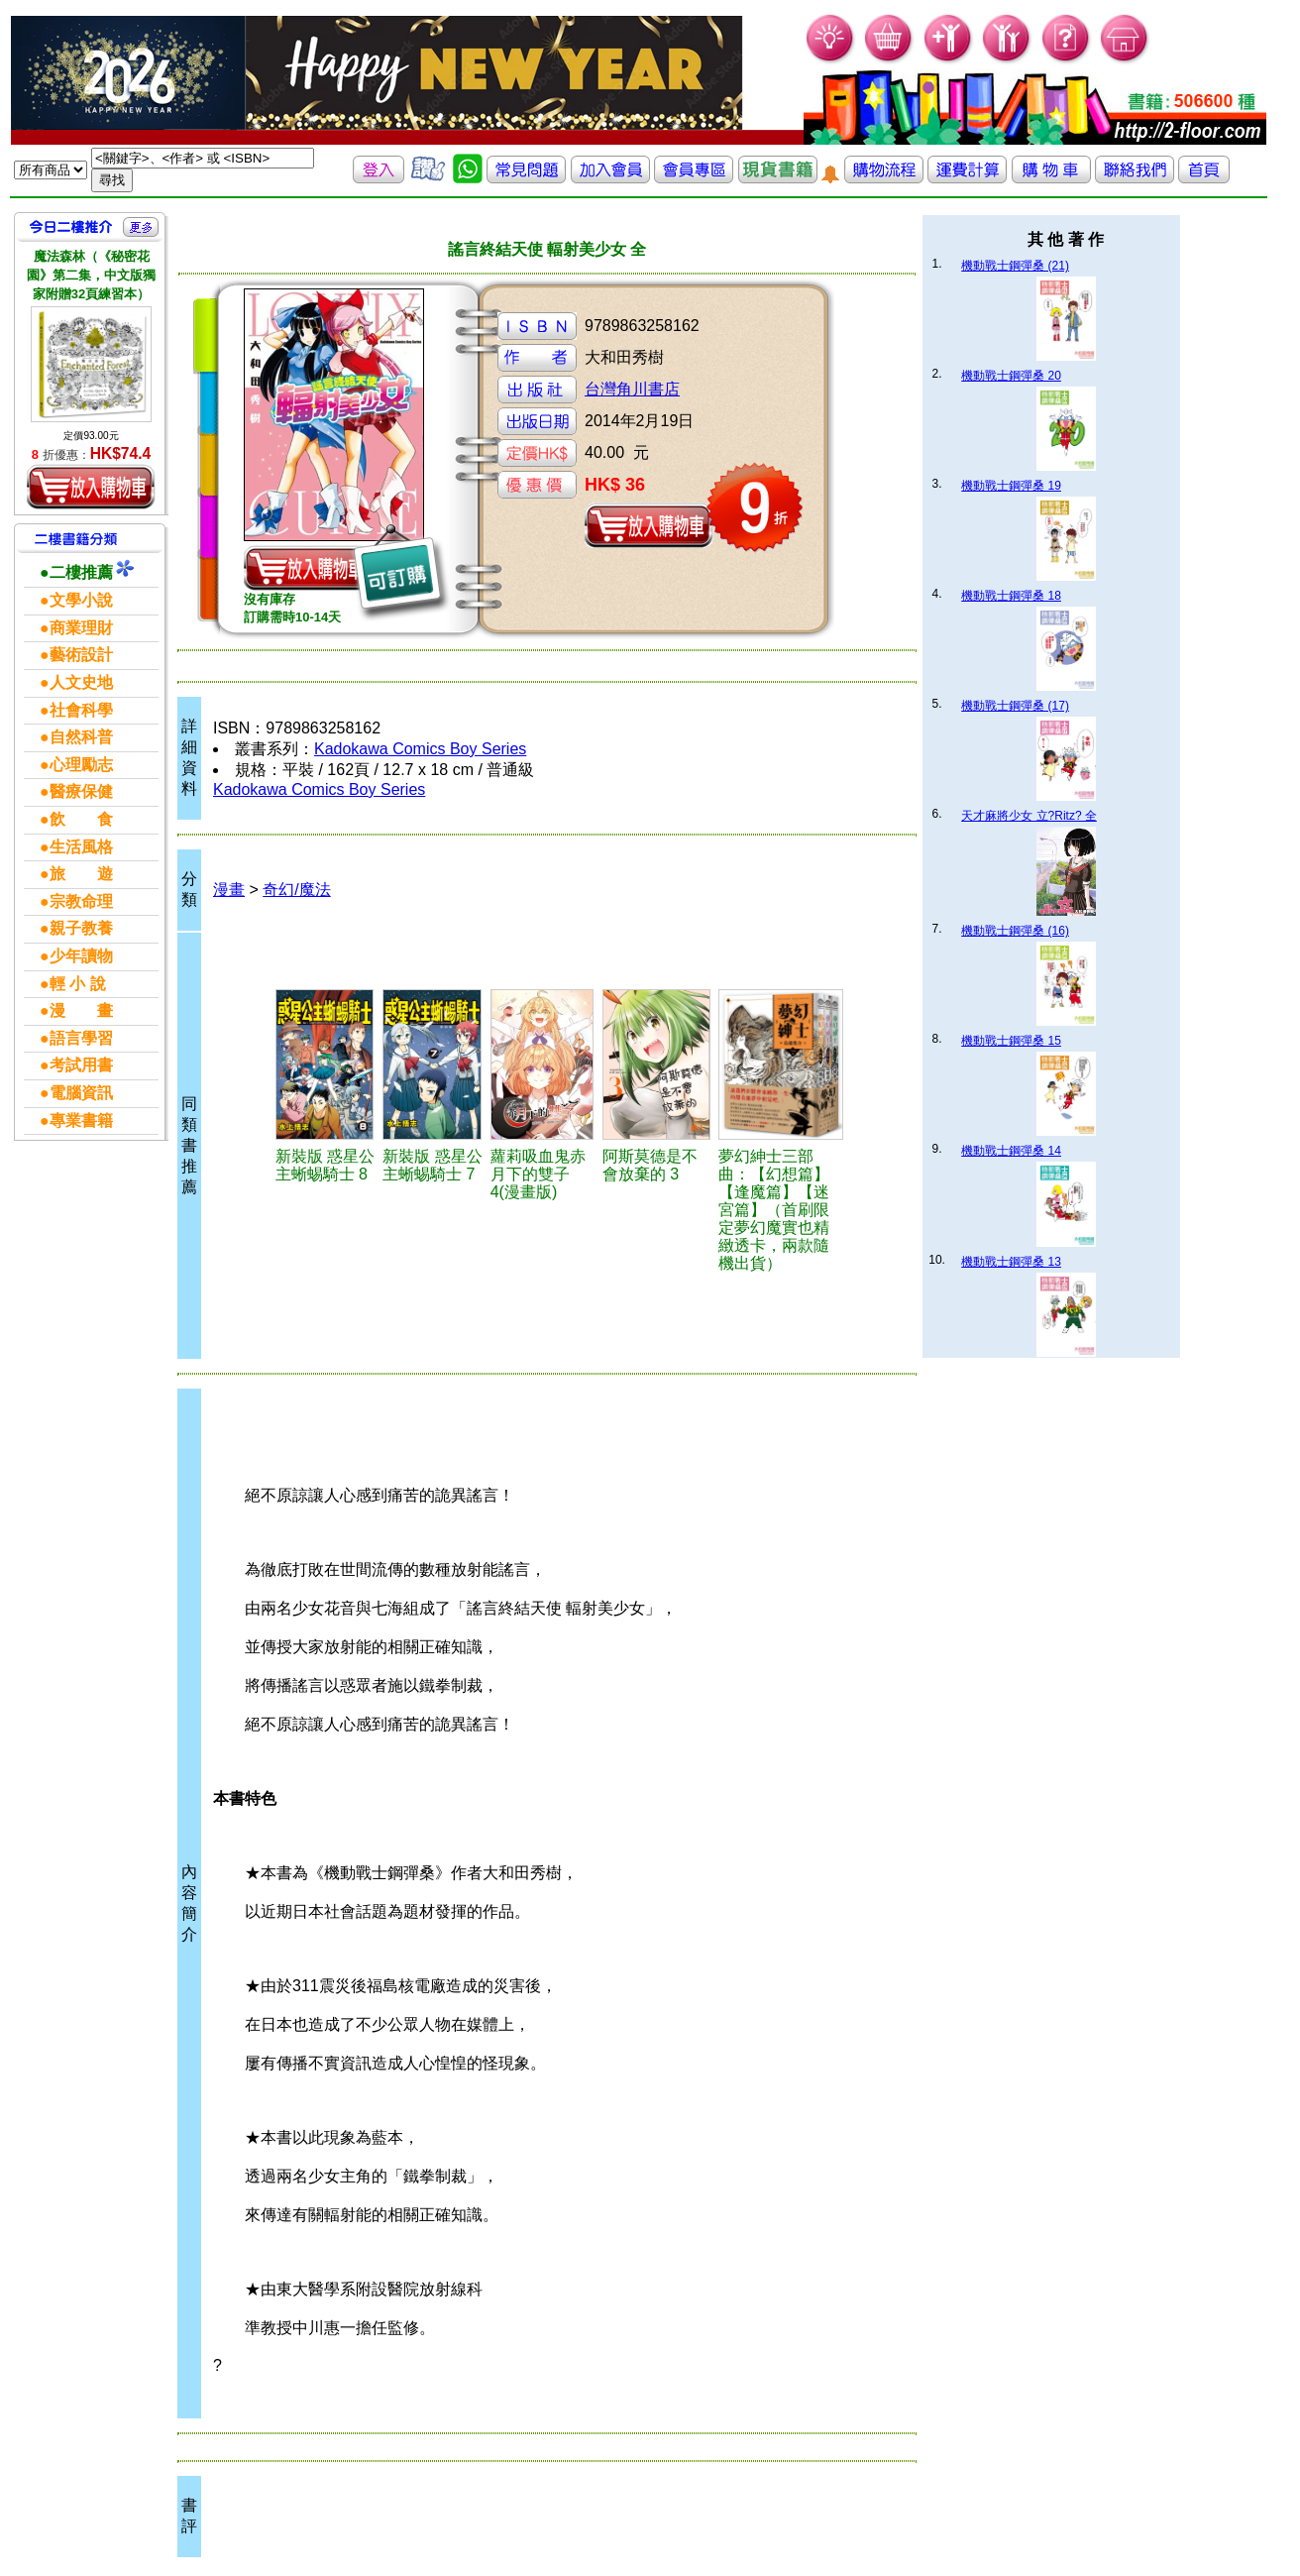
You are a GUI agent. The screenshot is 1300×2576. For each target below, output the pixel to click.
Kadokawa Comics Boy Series (420, 748)
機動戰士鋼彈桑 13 (1011, 1262)
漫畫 (229, 889)
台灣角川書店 (632, 389)
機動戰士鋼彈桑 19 (1011, 486)
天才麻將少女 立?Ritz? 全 (1029, 816)
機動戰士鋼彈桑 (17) (1015, 706)
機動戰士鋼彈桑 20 (1011, 376)
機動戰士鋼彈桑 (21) (1015, 266)
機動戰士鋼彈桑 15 (1011, 1041)
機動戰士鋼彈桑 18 (1011, 596)
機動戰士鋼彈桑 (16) (1015, 931)
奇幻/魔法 (296, 889)
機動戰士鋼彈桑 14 (1011, 1151)
